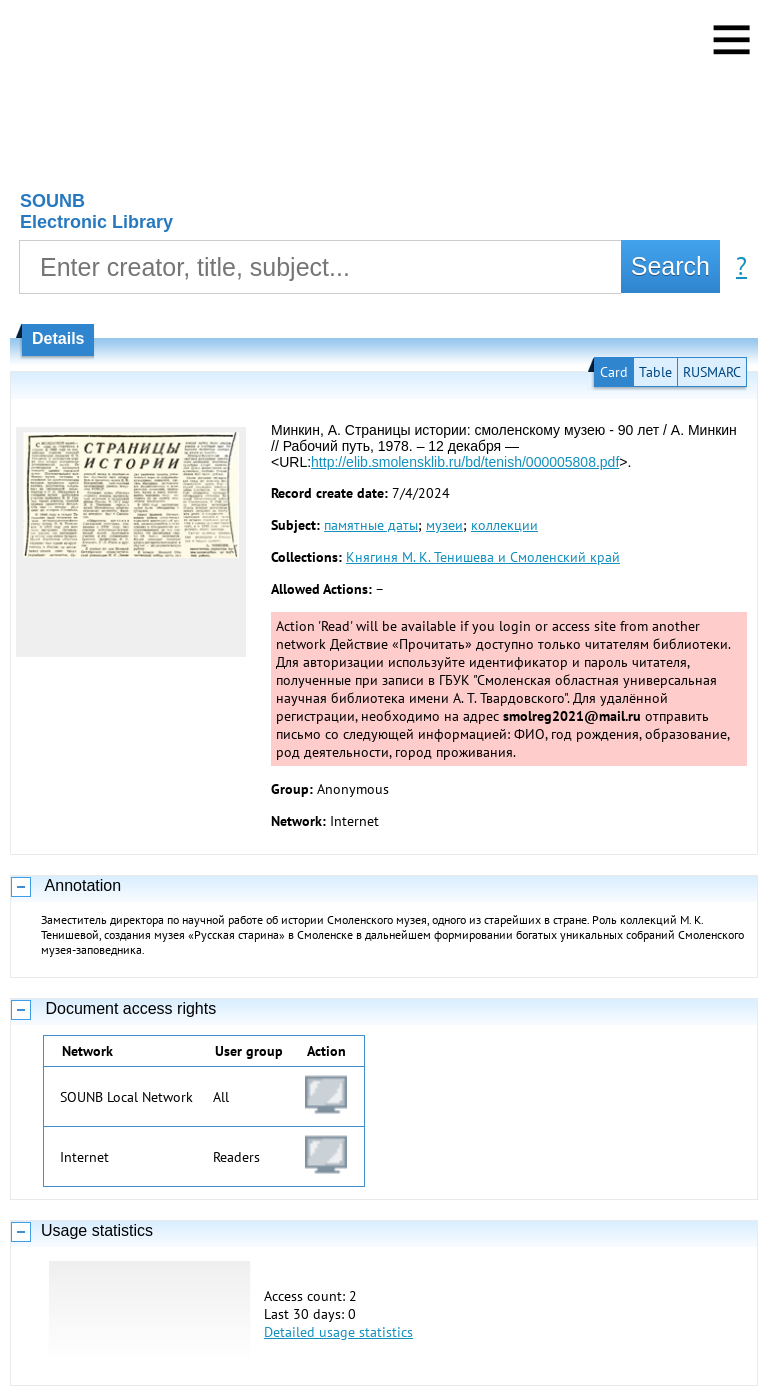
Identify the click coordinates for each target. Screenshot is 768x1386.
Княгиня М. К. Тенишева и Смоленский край (483, 557)
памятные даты (371, 525)
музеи (444, 525)
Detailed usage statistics (338, 1332)
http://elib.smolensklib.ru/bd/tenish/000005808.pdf (465, 462)
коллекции (504, 525)
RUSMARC (712, 372)
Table (655, 372)
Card (614, 372)
